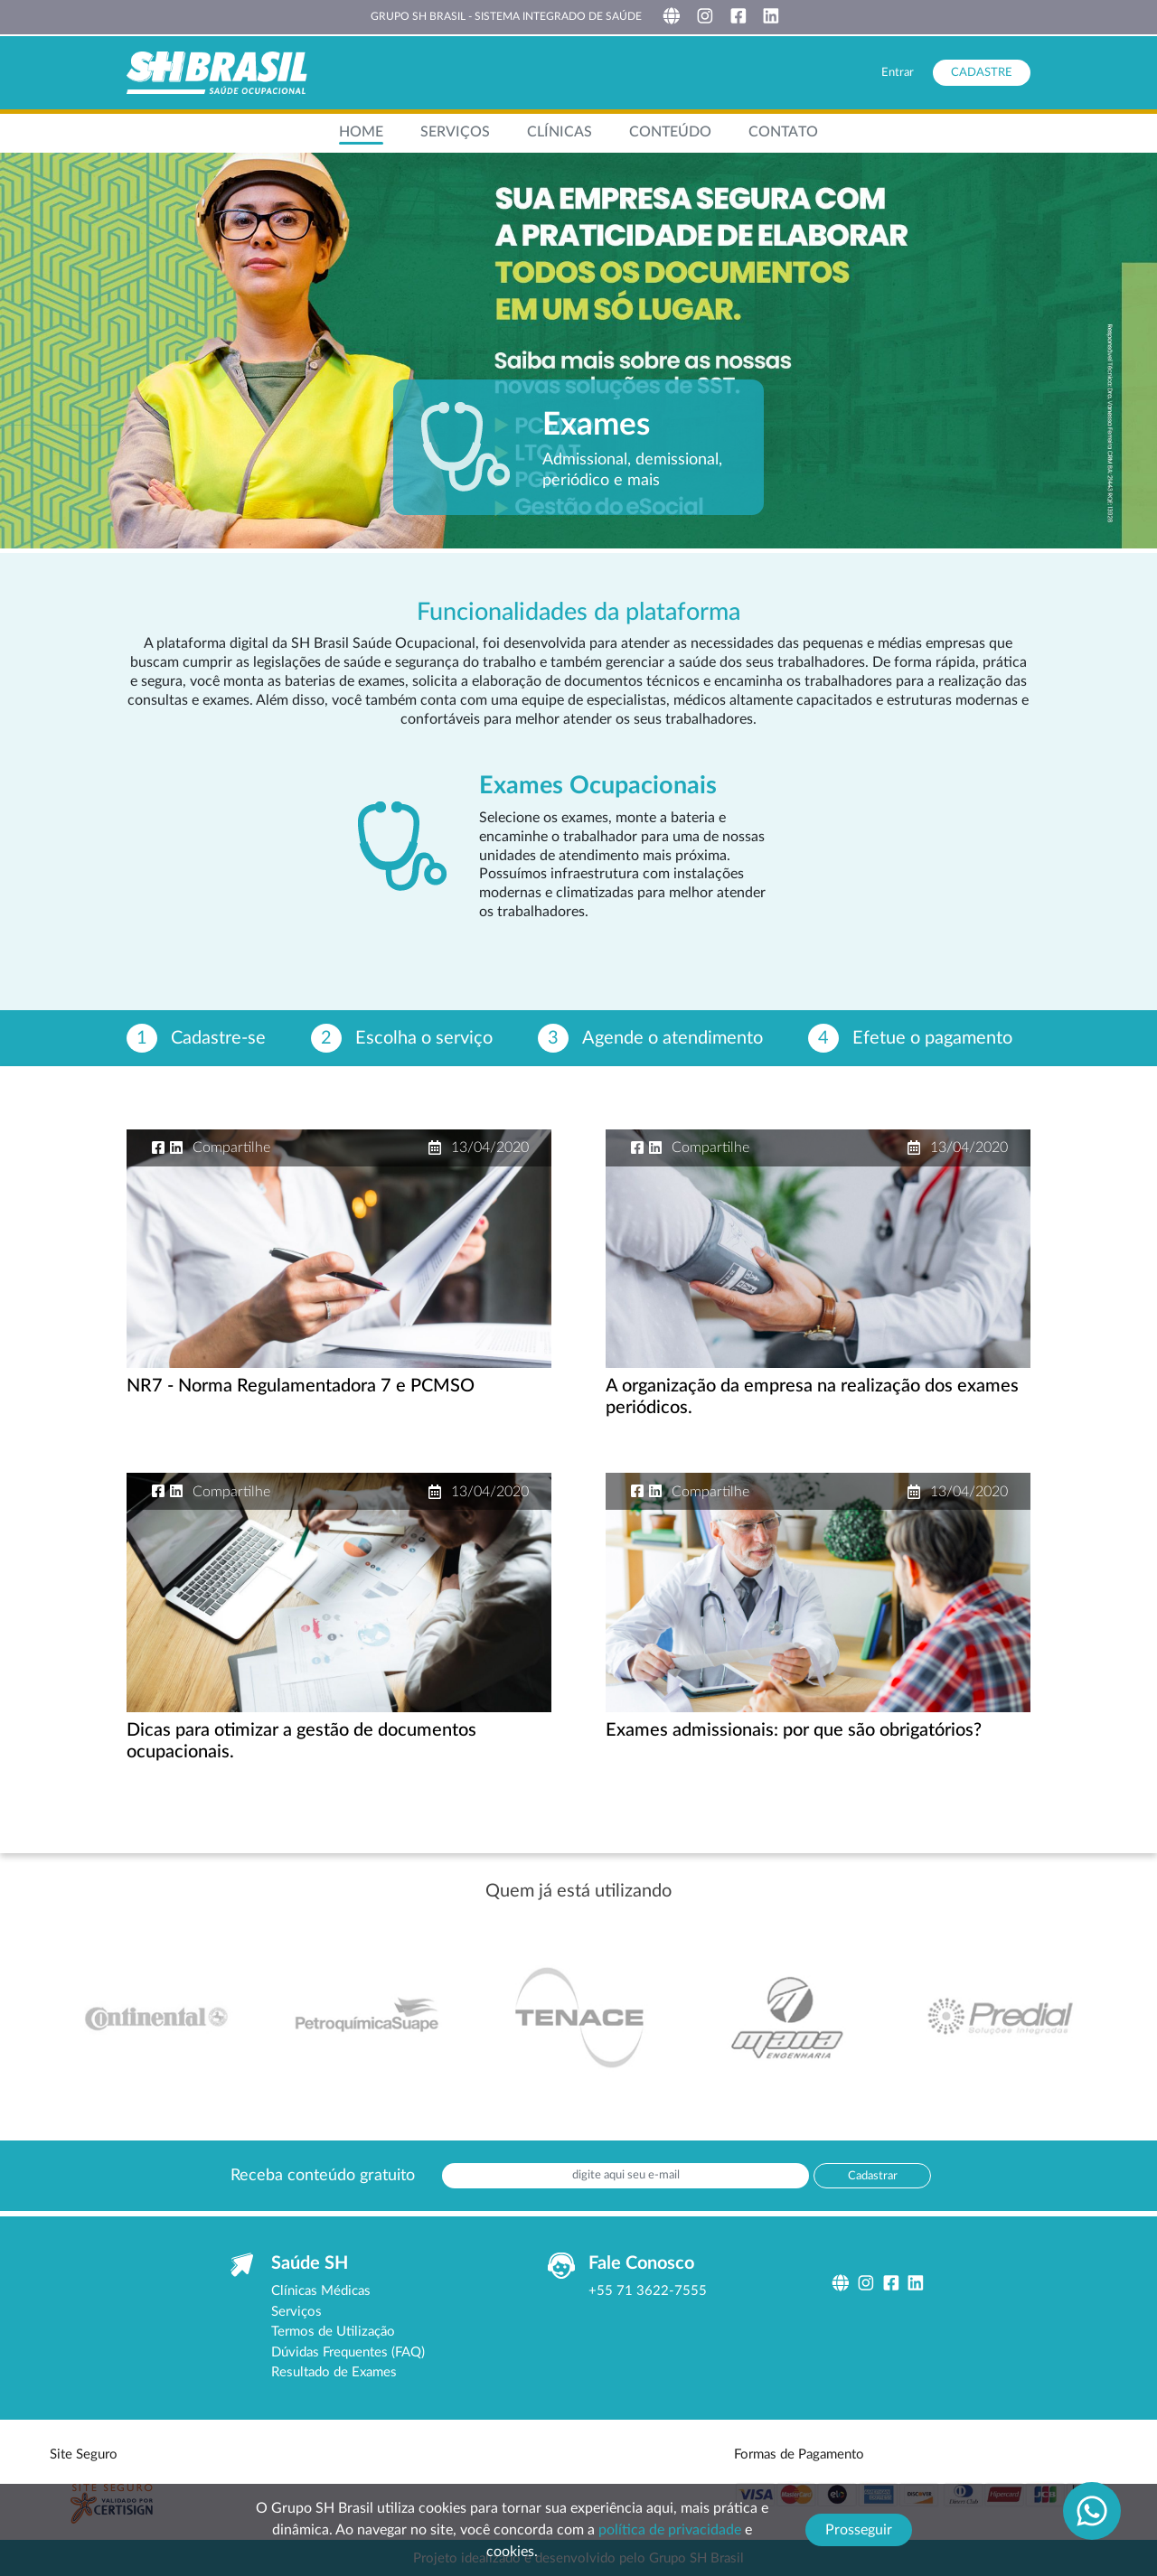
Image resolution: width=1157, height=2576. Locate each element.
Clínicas (559, 132)
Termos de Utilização (333, 2331)
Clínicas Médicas (321, 2291)
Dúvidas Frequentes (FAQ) (348, 2352)
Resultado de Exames (334, 2372)
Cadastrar (873, 2176)
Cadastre (981, 73)
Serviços (455, 132)
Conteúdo (670, 132)
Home (361, 132)
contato (783, 132)
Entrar (897, 73)
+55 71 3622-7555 (647, 2291)
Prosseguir (858, 2530)
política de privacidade (669, 2530)
